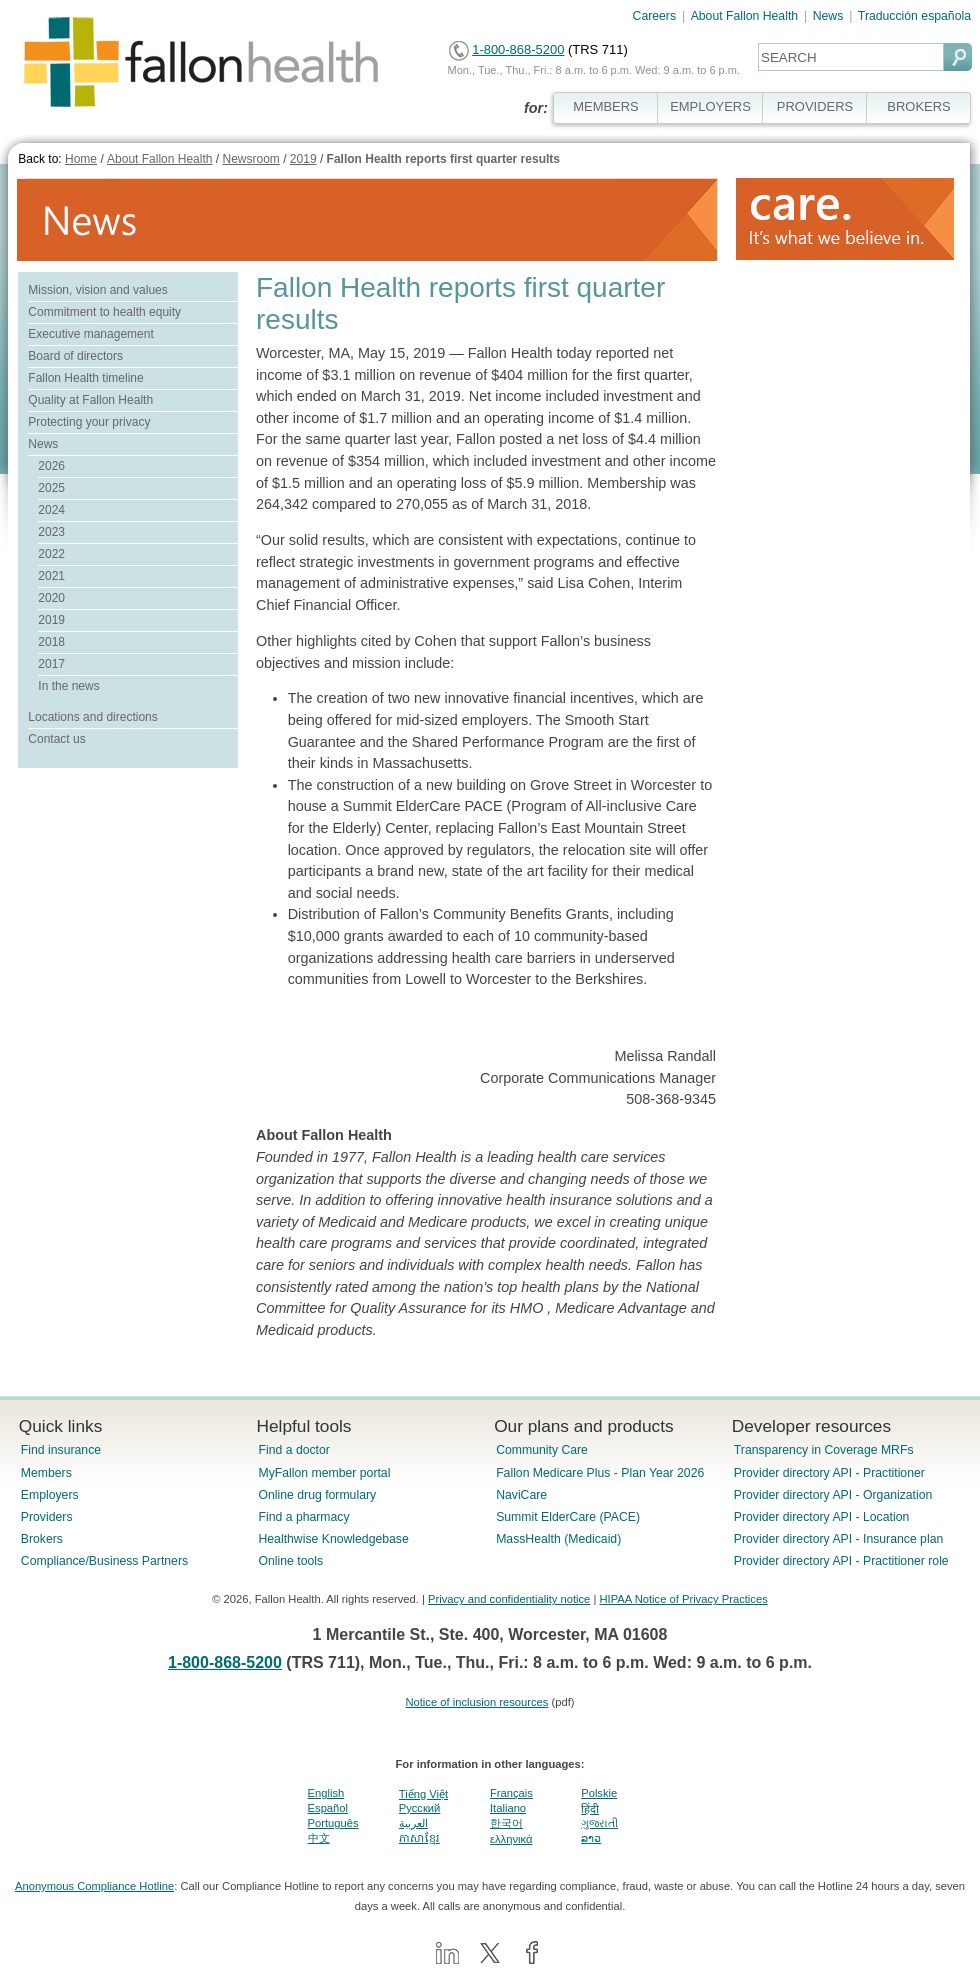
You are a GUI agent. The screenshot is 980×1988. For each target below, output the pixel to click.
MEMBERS (606, 106)
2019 (303, 159)
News (828, 16)
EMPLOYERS (710, 106)
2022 (51, 554)
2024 (51, 510)
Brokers (42, 1539)
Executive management (90, 334)
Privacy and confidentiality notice (509, 1599)
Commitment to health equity (104, 312)
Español (328, 1808)
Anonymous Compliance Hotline (94, 1886)
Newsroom (250, 159)
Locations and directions (92, 717)
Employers (50, 1495)
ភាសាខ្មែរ (419, 1838)
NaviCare (521, 1495)
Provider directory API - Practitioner (829, 1473)
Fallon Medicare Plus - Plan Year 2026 (600, 1473)
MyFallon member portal (324, 1473)
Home (81, 159)
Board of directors (75, 356)
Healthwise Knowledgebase (333, 1539)
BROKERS (918, 106)
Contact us (56, 739)
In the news (68, 686)
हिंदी (590, 1809)
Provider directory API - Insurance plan (838, 1539)
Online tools (290, 1561)
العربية (413, 1823)
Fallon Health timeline (85, 378)
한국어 (506, 1823)
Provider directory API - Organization (833, 1495)
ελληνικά (511, 1839)
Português (333, 1823)
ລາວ (591, 1838)
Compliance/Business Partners (104, 1561)
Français (511, 1793)
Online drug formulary (317, 1495)
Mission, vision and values (97, 290)
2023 (51, 532)
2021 (51, 576)
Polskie (599, 1793)
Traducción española (914, 16)
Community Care (542, 1450)
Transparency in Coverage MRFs (824, 1450)
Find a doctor (293, 1450)
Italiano (508, 1808)
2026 (51, 466)
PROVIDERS (815, 106)
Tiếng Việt (423, 1794)
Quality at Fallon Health (90, 400)
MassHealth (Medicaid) (558, 1539)
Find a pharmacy (303, 1517)
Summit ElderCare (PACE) (568, 1517)
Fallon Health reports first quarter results (443, 159)
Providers (47, 1517)
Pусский (420, 1808)
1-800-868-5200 (518, 49)
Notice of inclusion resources (476, 1702)
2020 (51, 598)
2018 (51, 642)
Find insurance (61, 1450)
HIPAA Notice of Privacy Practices (683, 1599)
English (326, 1793)
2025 (51, 488)
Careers (655, 16)
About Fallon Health (744, 16)
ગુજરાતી (599, 1823)
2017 (51, 664)
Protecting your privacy (89, 422)
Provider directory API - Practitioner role (841, 1561)
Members (46, 1473)
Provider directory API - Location (821, 1517)
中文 (319, 1838)
